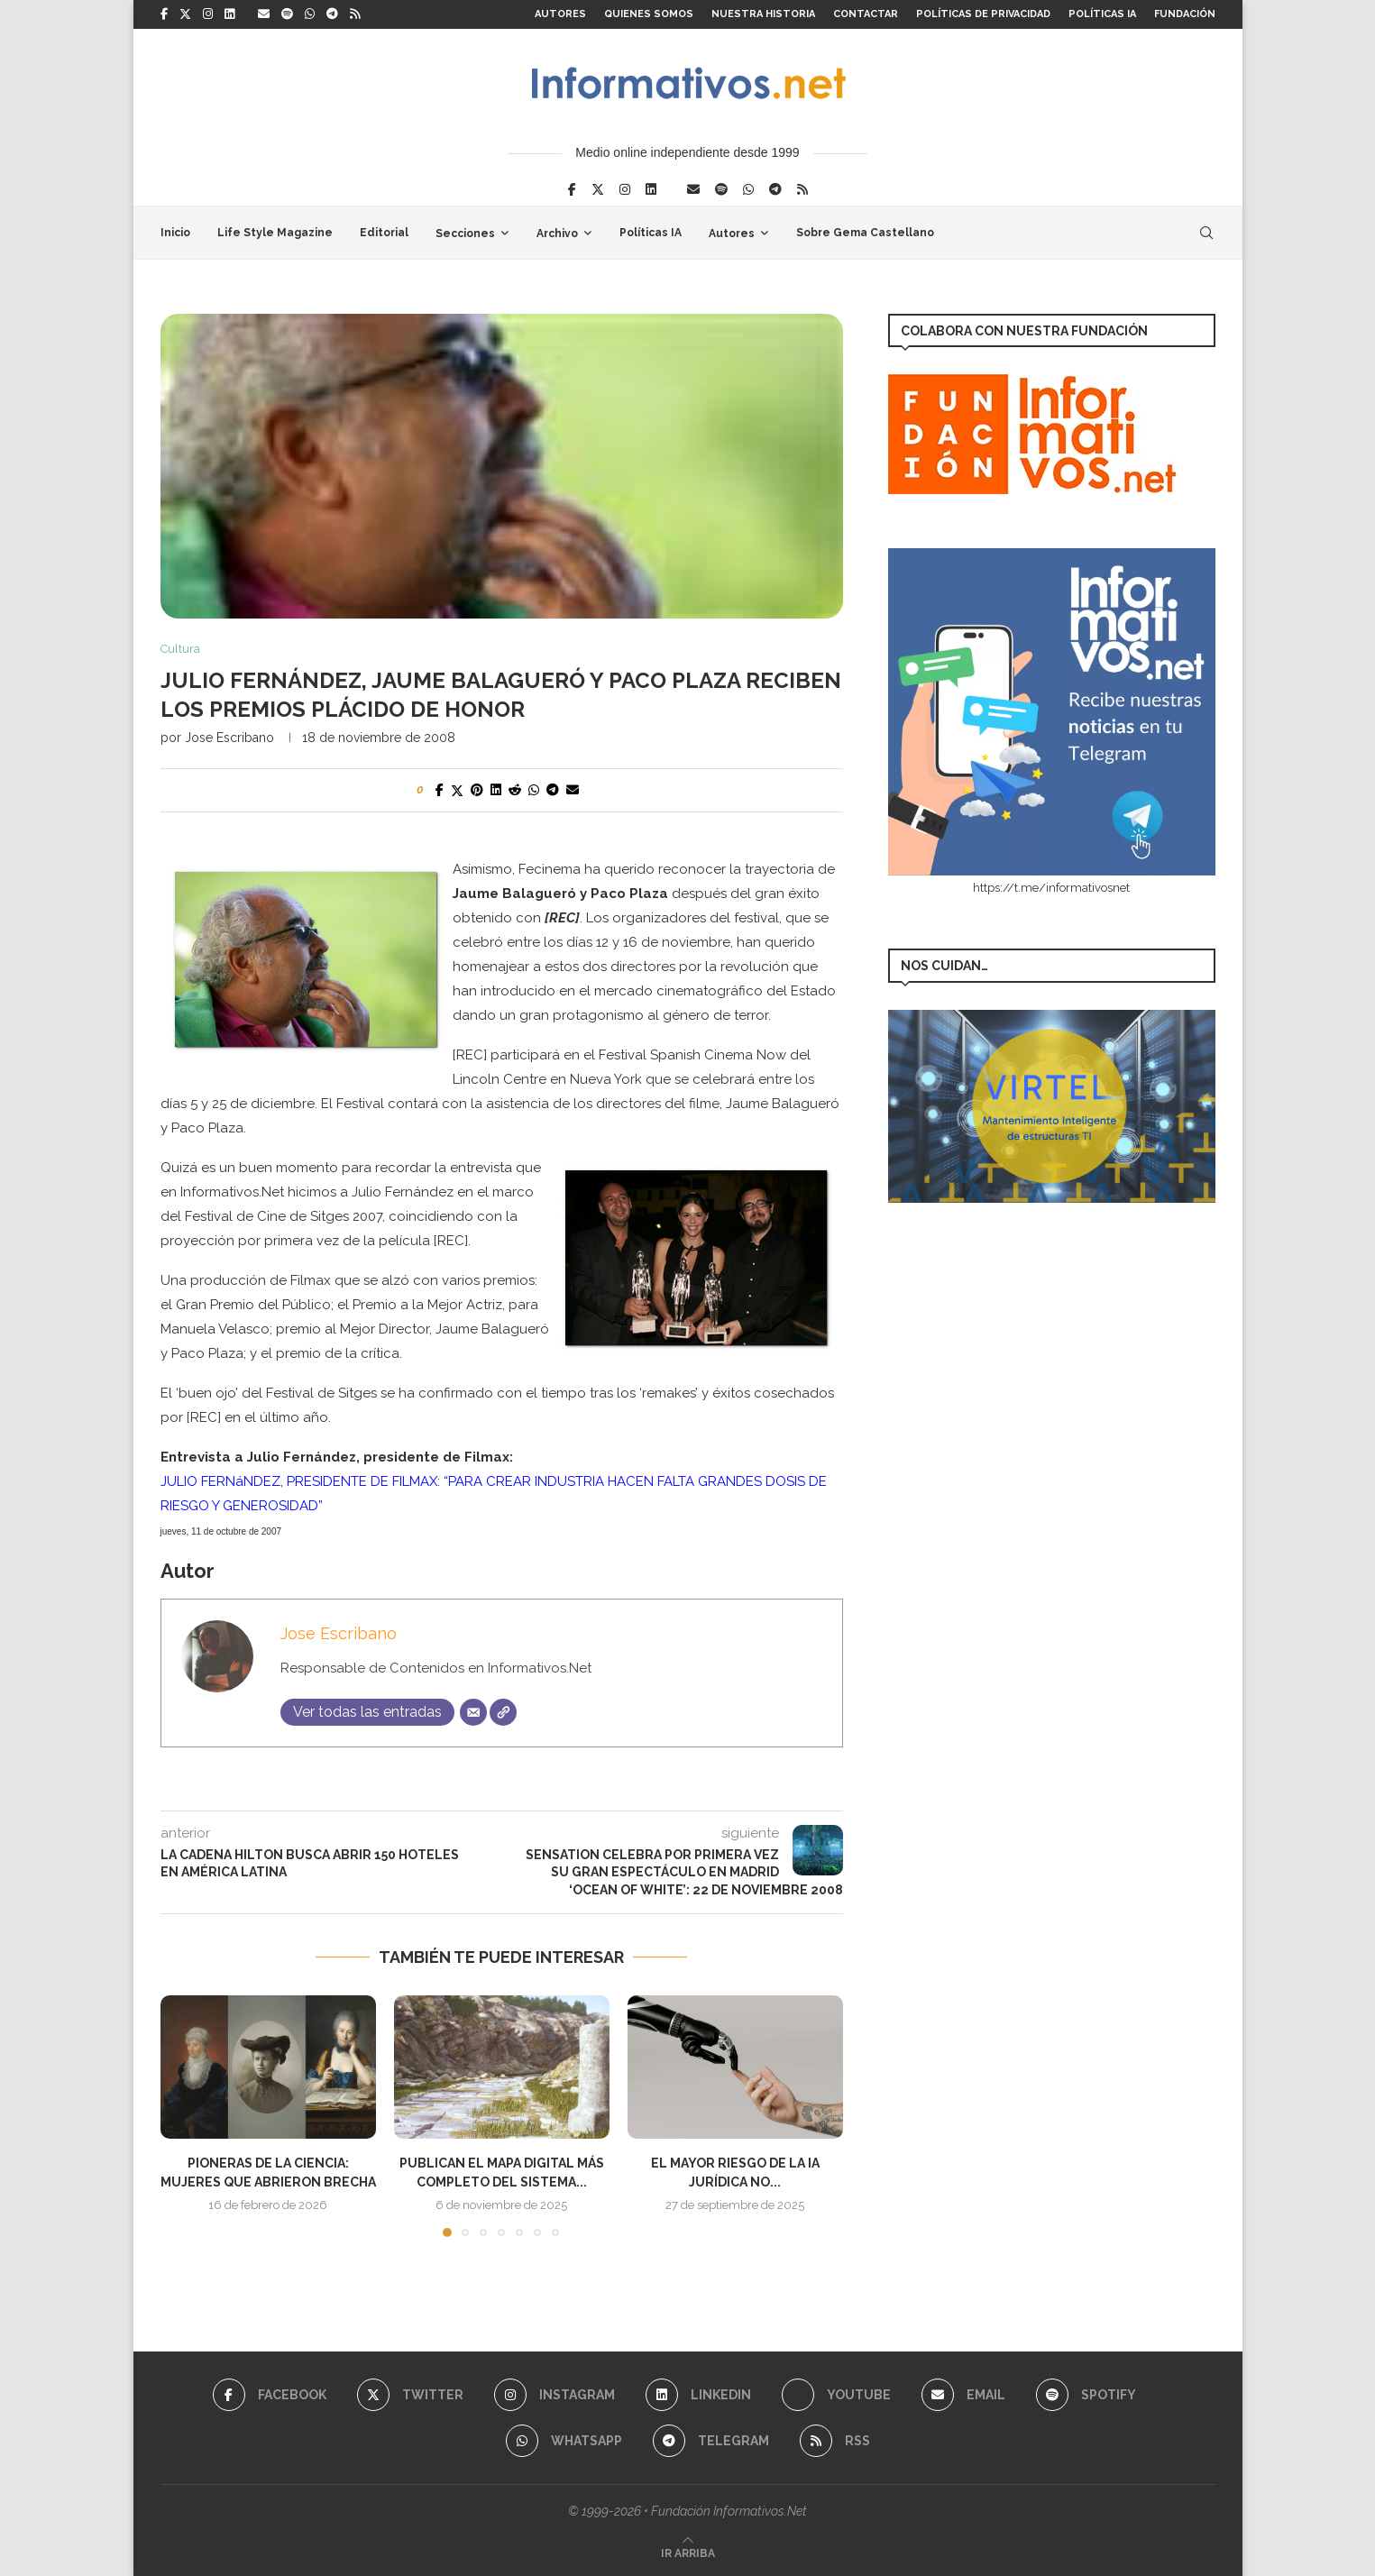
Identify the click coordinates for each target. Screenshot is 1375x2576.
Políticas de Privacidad (983, 14)
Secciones (465, 233)
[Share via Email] (572, 790)
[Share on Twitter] (457, 790)
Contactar (865, 14)
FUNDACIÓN (1184, 14)
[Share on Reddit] (515, 790)
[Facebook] (164, 14)
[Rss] (355, 14)
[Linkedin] (229, 14)
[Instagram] (208, 14)
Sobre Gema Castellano (865, 232)
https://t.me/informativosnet (1051, 887)
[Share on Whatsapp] (533, 790)
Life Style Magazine (275, 232)
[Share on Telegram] (552, 790)
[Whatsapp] (310, 14)
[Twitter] (185, 14)
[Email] (264, 14)
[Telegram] (332, 14)
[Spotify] (287, 14)
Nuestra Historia (763, 14)
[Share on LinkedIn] (495, 790)
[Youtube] (836, 2395)
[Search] (1206, 232)
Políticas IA (1102, 14)
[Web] (503, 1712)
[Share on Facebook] (439, 790)
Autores (560, 14)
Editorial (384, 232)
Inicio (175, 232)
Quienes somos (648, 14)
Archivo (557, 233)
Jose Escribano (229, 737)
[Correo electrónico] (473, 1712)
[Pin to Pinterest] (477, 790)
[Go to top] (688, 2552)
